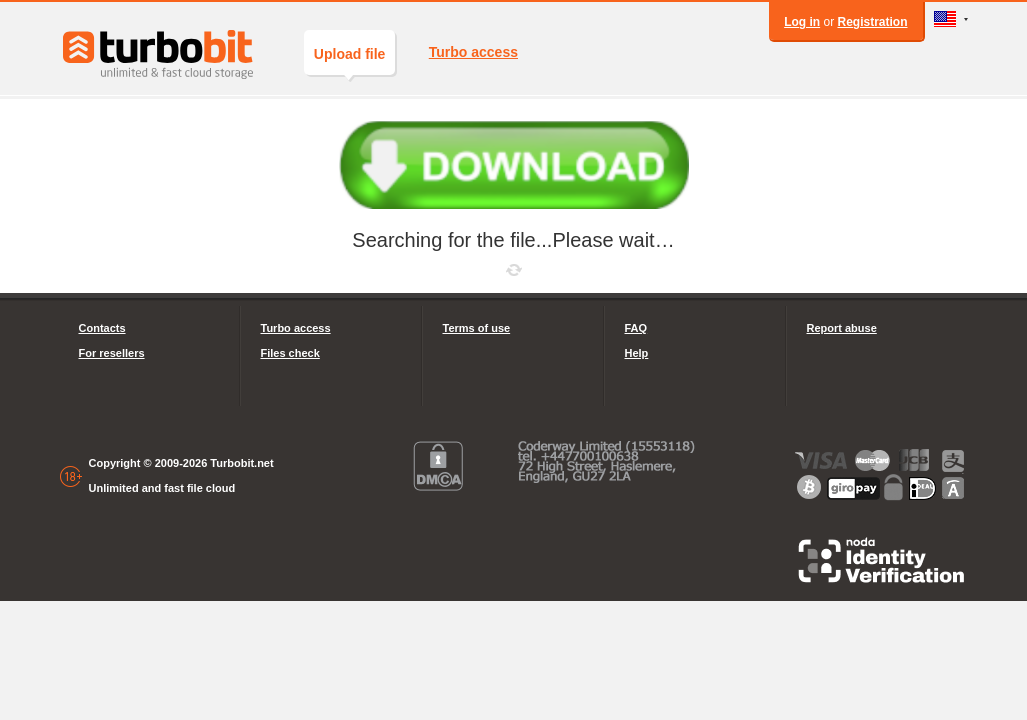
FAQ (636, 328)
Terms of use (477, 328)
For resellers (112, 353)
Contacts (102, 328)
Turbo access (473, 52)
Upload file (350, 60)
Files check (290, 353)
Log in (802, 22)
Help (637, 353)
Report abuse (842, 328)
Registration (872, 22)
